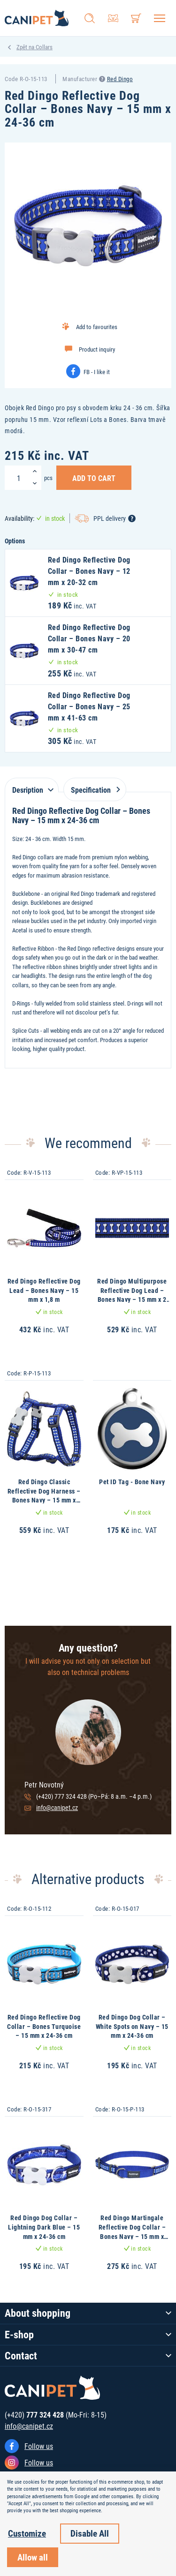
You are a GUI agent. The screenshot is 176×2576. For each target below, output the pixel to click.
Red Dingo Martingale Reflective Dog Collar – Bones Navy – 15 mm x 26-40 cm (132, 2231)
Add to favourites (96, 327)
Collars (44, 47)
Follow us (38, 2446)
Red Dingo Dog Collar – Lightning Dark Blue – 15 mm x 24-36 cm (44, 2226)
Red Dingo (120, 79)
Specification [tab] (93, 790)
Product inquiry (97, 349)
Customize (27, 2533)
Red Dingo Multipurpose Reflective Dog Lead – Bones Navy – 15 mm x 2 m (132, 1295)
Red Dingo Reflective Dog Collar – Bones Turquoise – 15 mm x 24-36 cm (44, 2026)
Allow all (32, 2557)
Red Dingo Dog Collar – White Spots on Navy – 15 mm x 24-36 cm (132, 2026)
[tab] (32, 785)
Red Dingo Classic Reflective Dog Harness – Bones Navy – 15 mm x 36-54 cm (44, 1495)
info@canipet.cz (57, 1807)
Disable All (89, 2533)
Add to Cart (93, 478)
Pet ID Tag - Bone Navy (132, 1481)
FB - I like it (97, 372)
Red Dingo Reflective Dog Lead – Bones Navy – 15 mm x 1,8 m (44, 1290)
